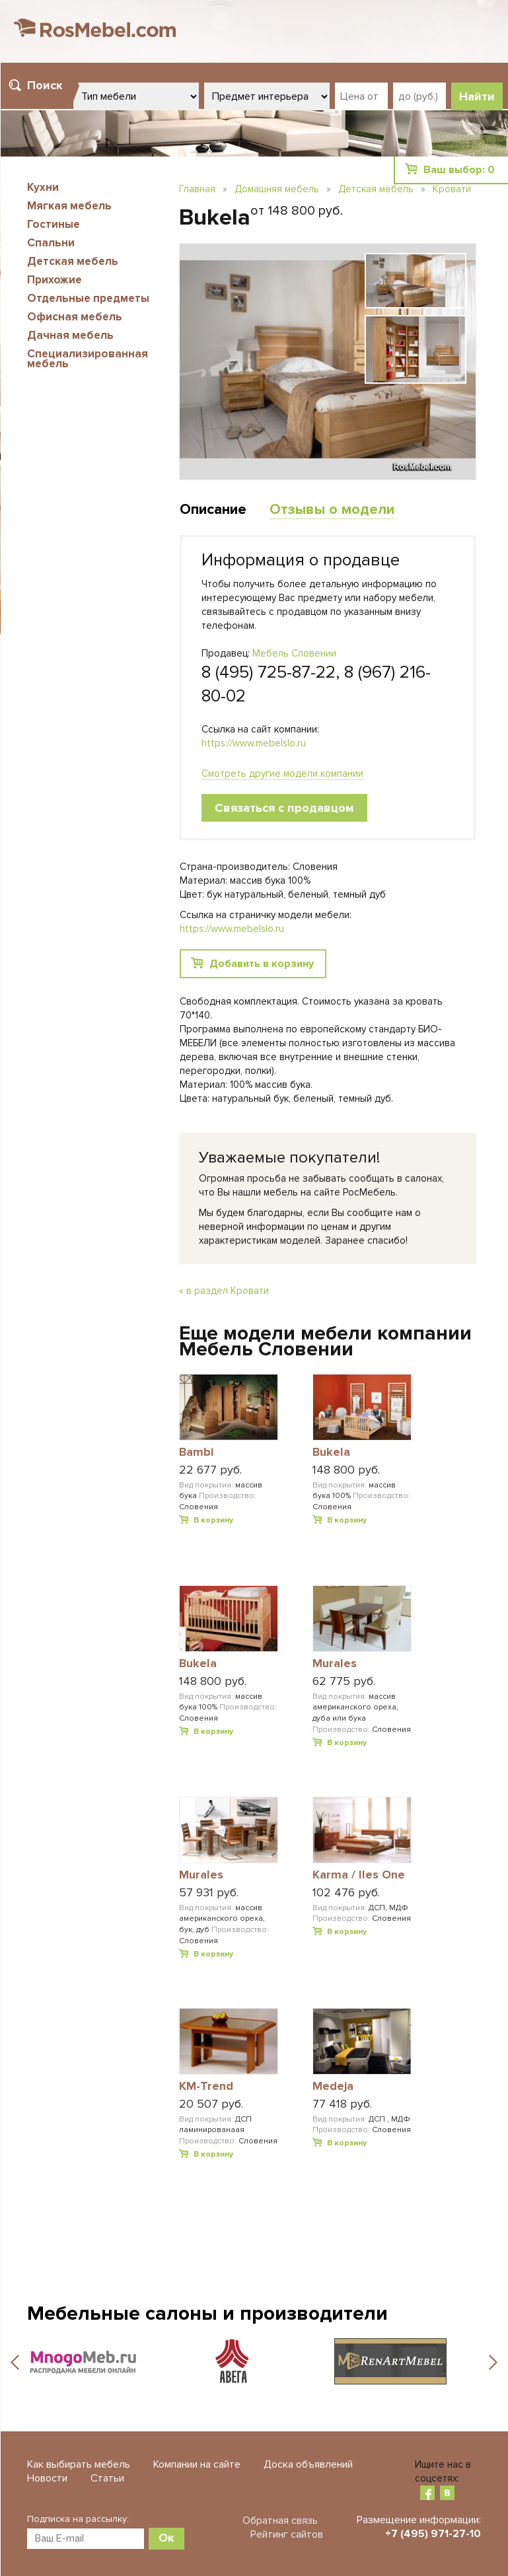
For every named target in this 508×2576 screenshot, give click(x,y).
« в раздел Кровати (224, 1291)
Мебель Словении (294, 653)
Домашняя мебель (277, 189)
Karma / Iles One (358, 1875)
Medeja (332, 2086)
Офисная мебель (74, 317)
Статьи (107, 2478)
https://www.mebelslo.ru (253, 743)
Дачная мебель (70, 335)
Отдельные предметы (88, 298)
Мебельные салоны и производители (207, 2313)
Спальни (51, 243)
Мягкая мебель (69, 206)
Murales (334, 1664)
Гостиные (53, 224)
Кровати (452, 189)
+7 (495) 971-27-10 (433, 2533)
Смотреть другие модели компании (282, 773)
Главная (197, 189)
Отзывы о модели (332, 510)
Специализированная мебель (87, 359)
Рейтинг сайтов (286, 2534)
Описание (213, 510)
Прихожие (54, 280)
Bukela (331, 1452)
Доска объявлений (308, 2464)
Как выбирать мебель (78, 2464)
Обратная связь (280, 2520)
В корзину (213, 1520)
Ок (166, 2537)
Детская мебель (72, 261)
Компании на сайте (196, 2464)
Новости (47, 2478)
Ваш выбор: (459, 169)
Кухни (43, 187)
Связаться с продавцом (284, 808)
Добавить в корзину (261, 963)
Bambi (196, 1452)
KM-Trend (206, 2086)
